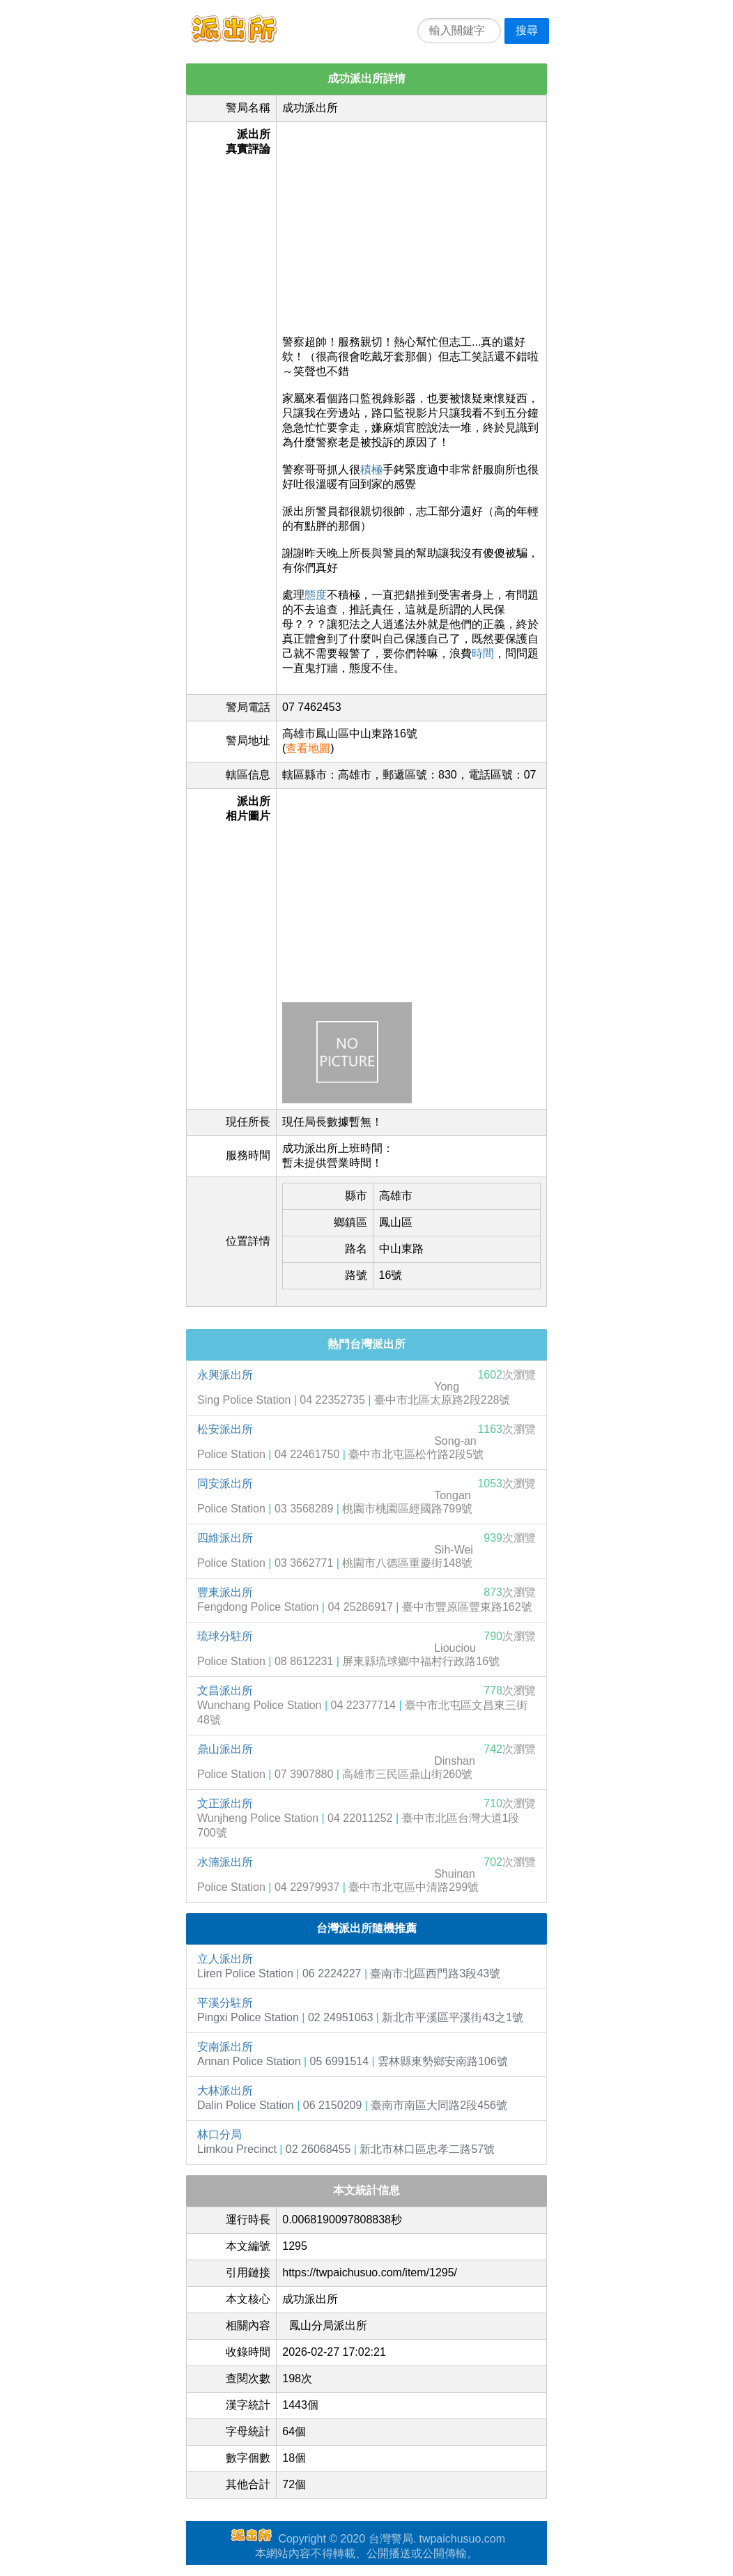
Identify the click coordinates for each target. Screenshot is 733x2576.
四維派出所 (225, 1538)
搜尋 (527, 30)
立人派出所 (225, 1959)
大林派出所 (225, 2090)
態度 (315, 595)
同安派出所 (225, 1483)
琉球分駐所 (225, 1636)
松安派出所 (225, 1429)
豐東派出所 (225, 1592)
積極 (371, 469)
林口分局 (219, 2134)
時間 (483, 653)
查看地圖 (308, 748)
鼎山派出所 (225, 1749)
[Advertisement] (411, 225)
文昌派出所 (225, 1690)
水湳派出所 (225, 1862)
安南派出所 (225, 2047)
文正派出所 (225, 1803)
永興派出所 (225, 1375)
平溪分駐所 (225, 2003)
